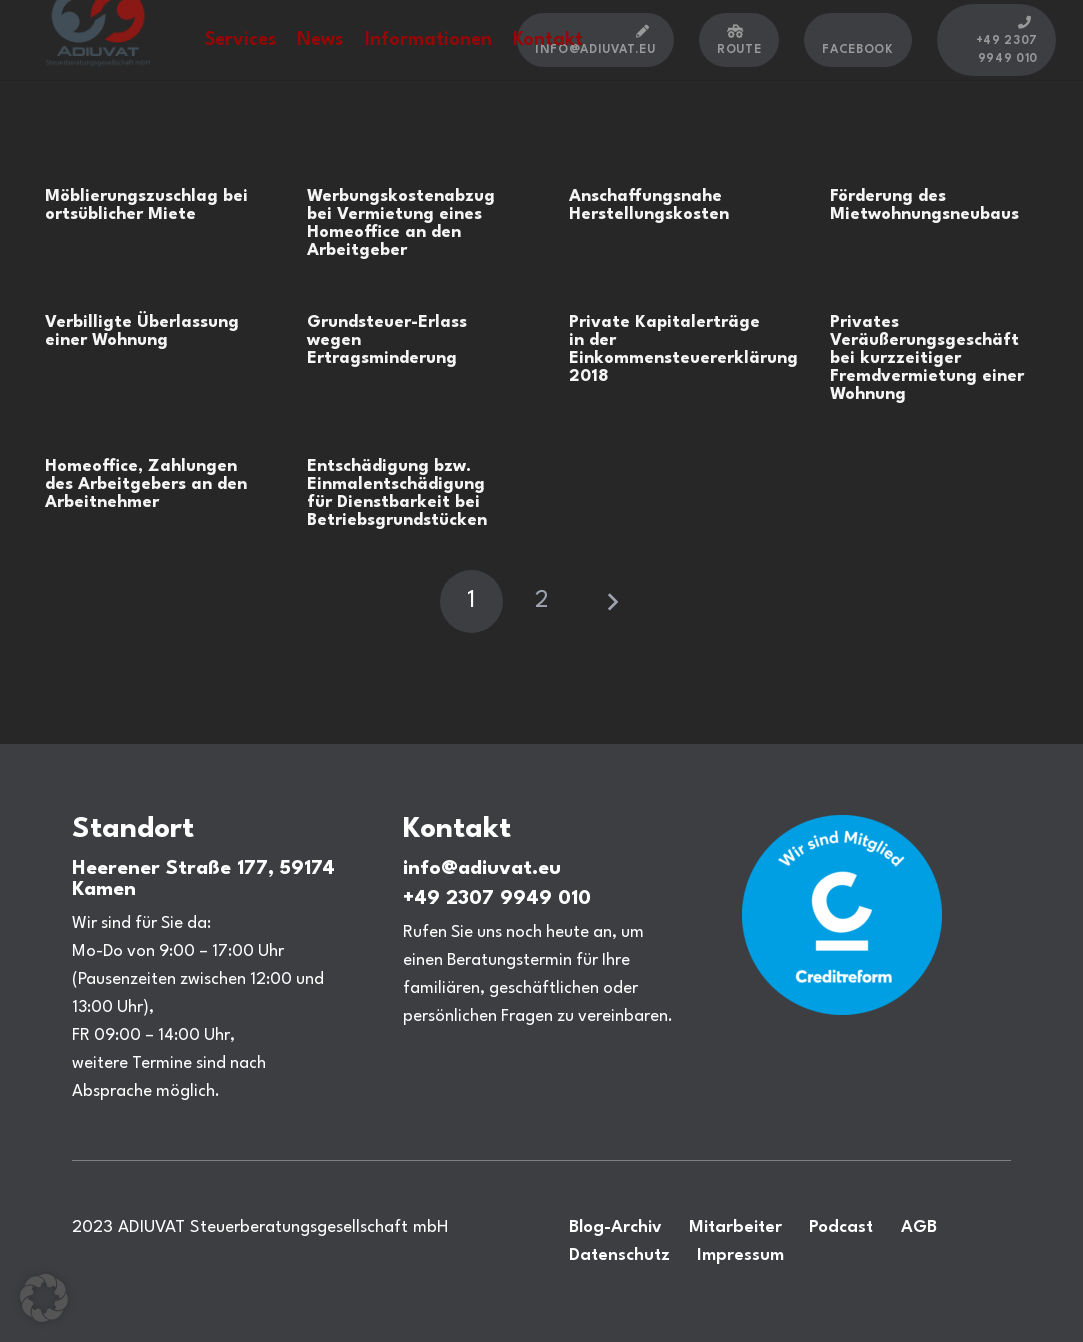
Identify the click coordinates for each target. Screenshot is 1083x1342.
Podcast (841, 1227)
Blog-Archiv (615, 1227)
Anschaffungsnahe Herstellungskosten (649, 205)
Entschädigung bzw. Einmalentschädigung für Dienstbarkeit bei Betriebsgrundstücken (397, 493)
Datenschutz (619, 1255)
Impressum (740, 1255)
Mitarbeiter (735, 1227)
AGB (919, 1227)
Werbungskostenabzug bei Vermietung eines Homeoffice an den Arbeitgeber (401, 223)
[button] (44, 1298)
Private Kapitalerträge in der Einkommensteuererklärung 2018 (683, 349)
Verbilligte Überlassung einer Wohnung (142, 331)
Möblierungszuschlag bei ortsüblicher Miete (146, 205)
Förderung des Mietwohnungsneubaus (924, 205)
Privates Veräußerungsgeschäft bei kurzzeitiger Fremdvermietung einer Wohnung (927, 358)
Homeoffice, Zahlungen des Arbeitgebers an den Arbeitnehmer (146, 484)
